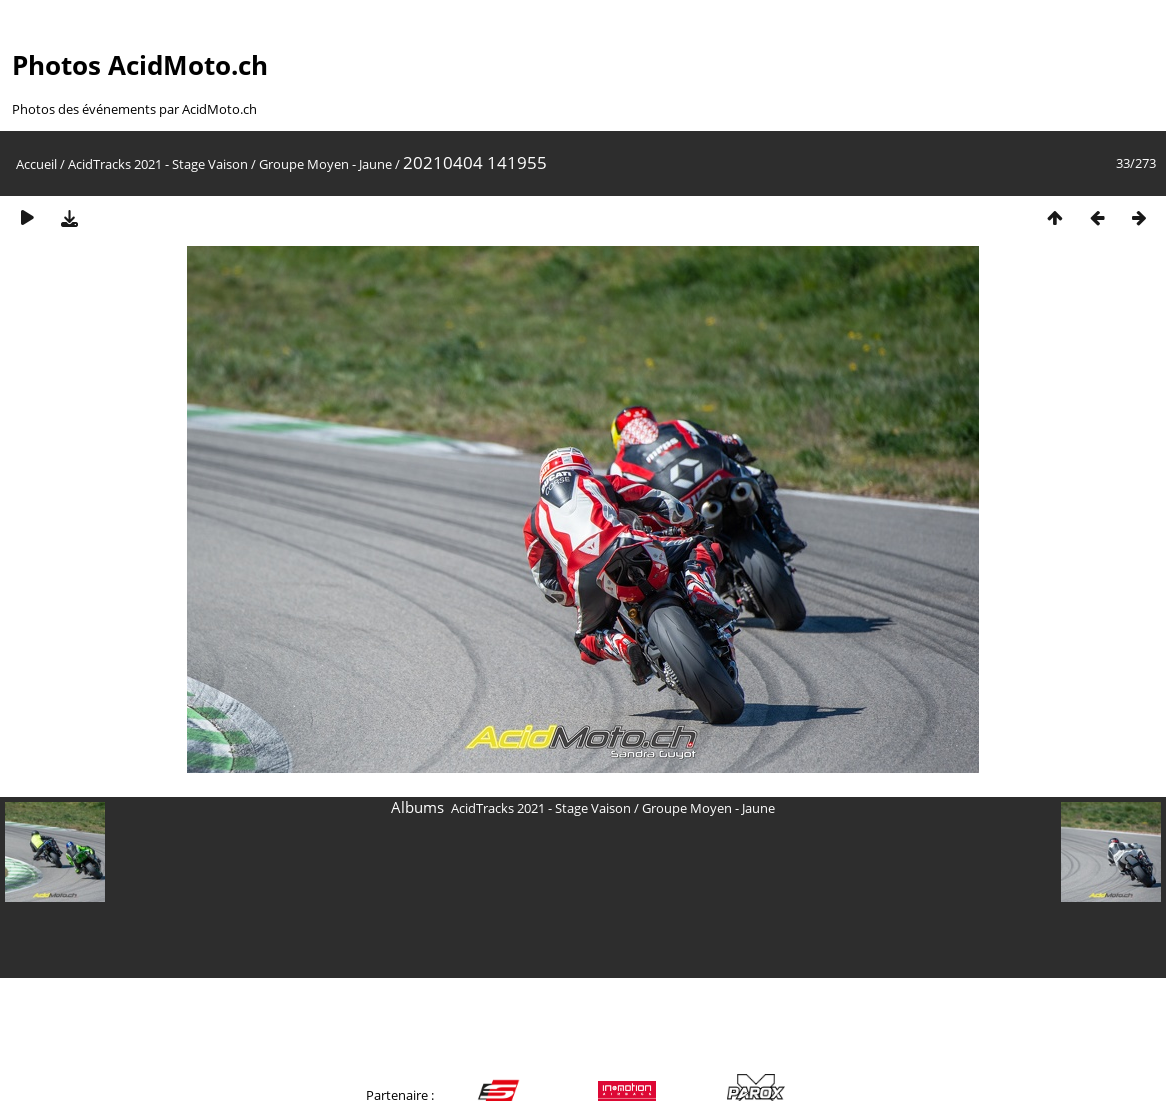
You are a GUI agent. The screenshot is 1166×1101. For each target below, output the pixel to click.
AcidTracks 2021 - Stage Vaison (158, 164)
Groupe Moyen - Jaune (325, 164)
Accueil (36, 164)
